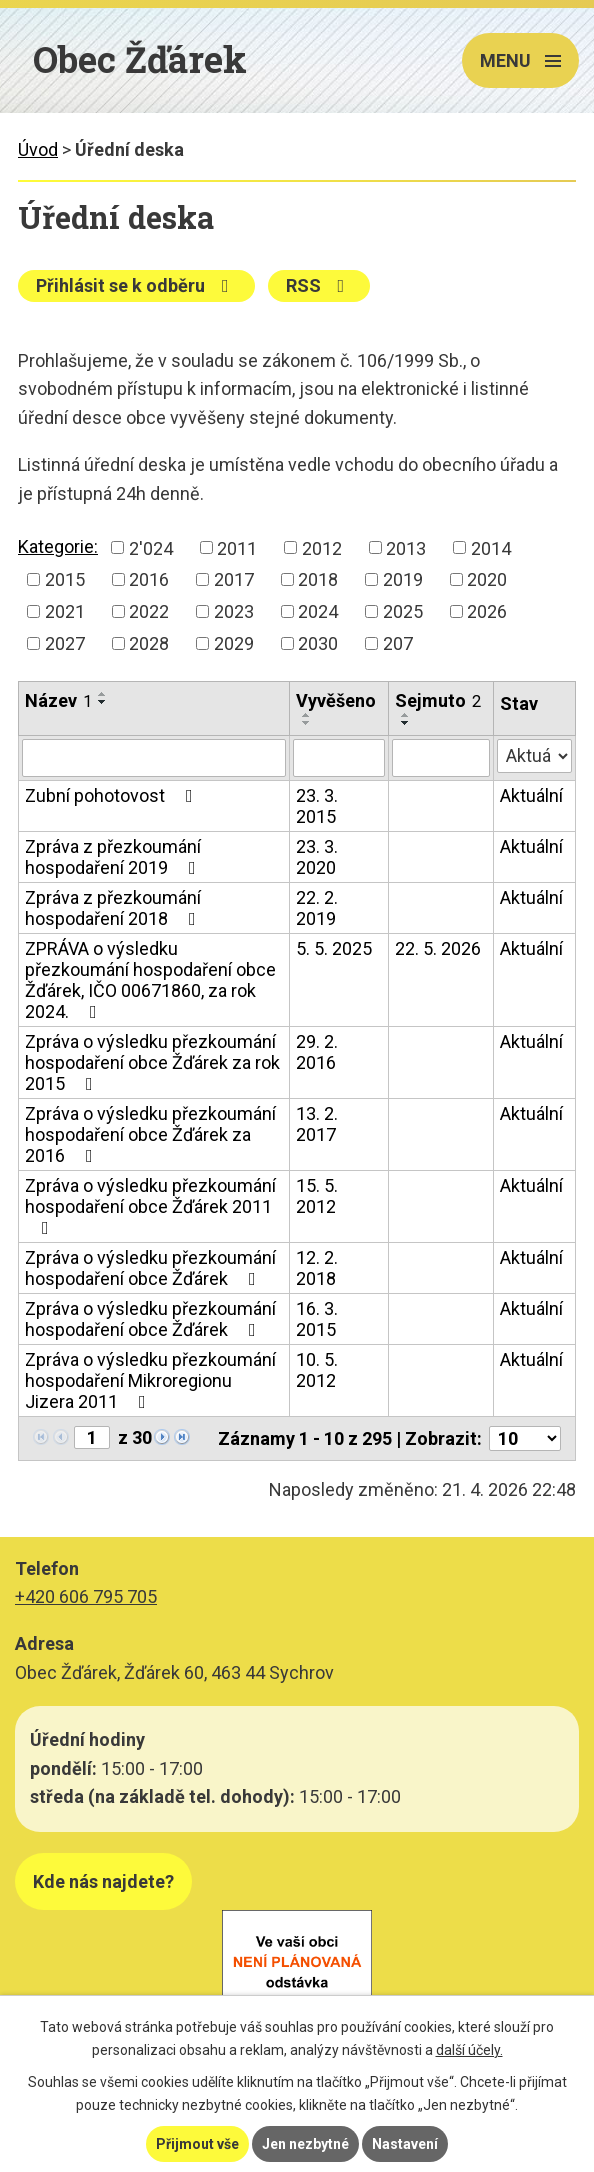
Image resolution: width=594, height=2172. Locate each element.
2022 (149, 611)
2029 (234, 643)
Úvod (38, 149)
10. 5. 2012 (317, 1370)
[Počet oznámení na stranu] (525, 1438)
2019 (403, 579)
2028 (149, 643)
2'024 (151, 547)
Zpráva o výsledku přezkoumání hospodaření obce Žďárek (150, 1268)
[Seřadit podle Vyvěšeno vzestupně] (307, 715)
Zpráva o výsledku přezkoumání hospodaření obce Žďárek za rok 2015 (152, 1062)
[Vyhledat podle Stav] (534, 756)
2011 (237, 547)
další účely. (469, 2050)
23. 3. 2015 (317, 806)
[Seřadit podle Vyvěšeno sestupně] (307, 723)
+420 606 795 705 (86, 1596)
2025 (403, 611)
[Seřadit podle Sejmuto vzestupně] (406, 715)
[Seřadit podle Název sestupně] (103, 702)
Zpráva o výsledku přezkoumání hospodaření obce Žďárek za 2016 (150, 1134)
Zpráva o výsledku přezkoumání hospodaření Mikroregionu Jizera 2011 (150, 1380)
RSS (319, 285)
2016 (149, 579)
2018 (318, 579)
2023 (234, 611)
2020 (487, 579)
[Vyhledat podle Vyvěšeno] (339, 758)
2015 (65, 579)
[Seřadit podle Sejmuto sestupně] (406, 723)
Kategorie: (58, 546)
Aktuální (531, 795)
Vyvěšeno (336, 700)
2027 (65, 643)
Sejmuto (438, 700)
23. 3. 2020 (317, 857)
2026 (487, 611)
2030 (318, 643)
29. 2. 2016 (317, 1052)
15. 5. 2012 (317, 1196)
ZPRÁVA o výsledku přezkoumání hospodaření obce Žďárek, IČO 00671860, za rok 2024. (150, 980)
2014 (491, 547)
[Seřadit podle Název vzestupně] (103, 694)
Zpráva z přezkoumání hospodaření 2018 (114, 908)
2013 (406, 547)
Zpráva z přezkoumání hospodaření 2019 (114, 857)
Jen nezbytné (305, 2144)
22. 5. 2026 (438, 948)
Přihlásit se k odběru (136, 285)
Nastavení (405, 2144)
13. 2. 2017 (317, 1124)
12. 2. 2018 (317, 1268)
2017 (234, 579)
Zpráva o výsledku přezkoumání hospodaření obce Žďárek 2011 (150, 1206)
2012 (322, 547)
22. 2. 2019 (317, 908)
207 (398, 643)
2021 (65, 611)
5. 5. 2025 (334, 948)
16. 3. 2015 (317, 1319)
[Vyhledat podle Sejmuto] (441, 758)
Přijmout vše (197, 2144)
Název (58, 700)
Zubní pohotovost (113, 795)
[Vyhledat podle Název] (154, 758)
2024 (318, 611)
